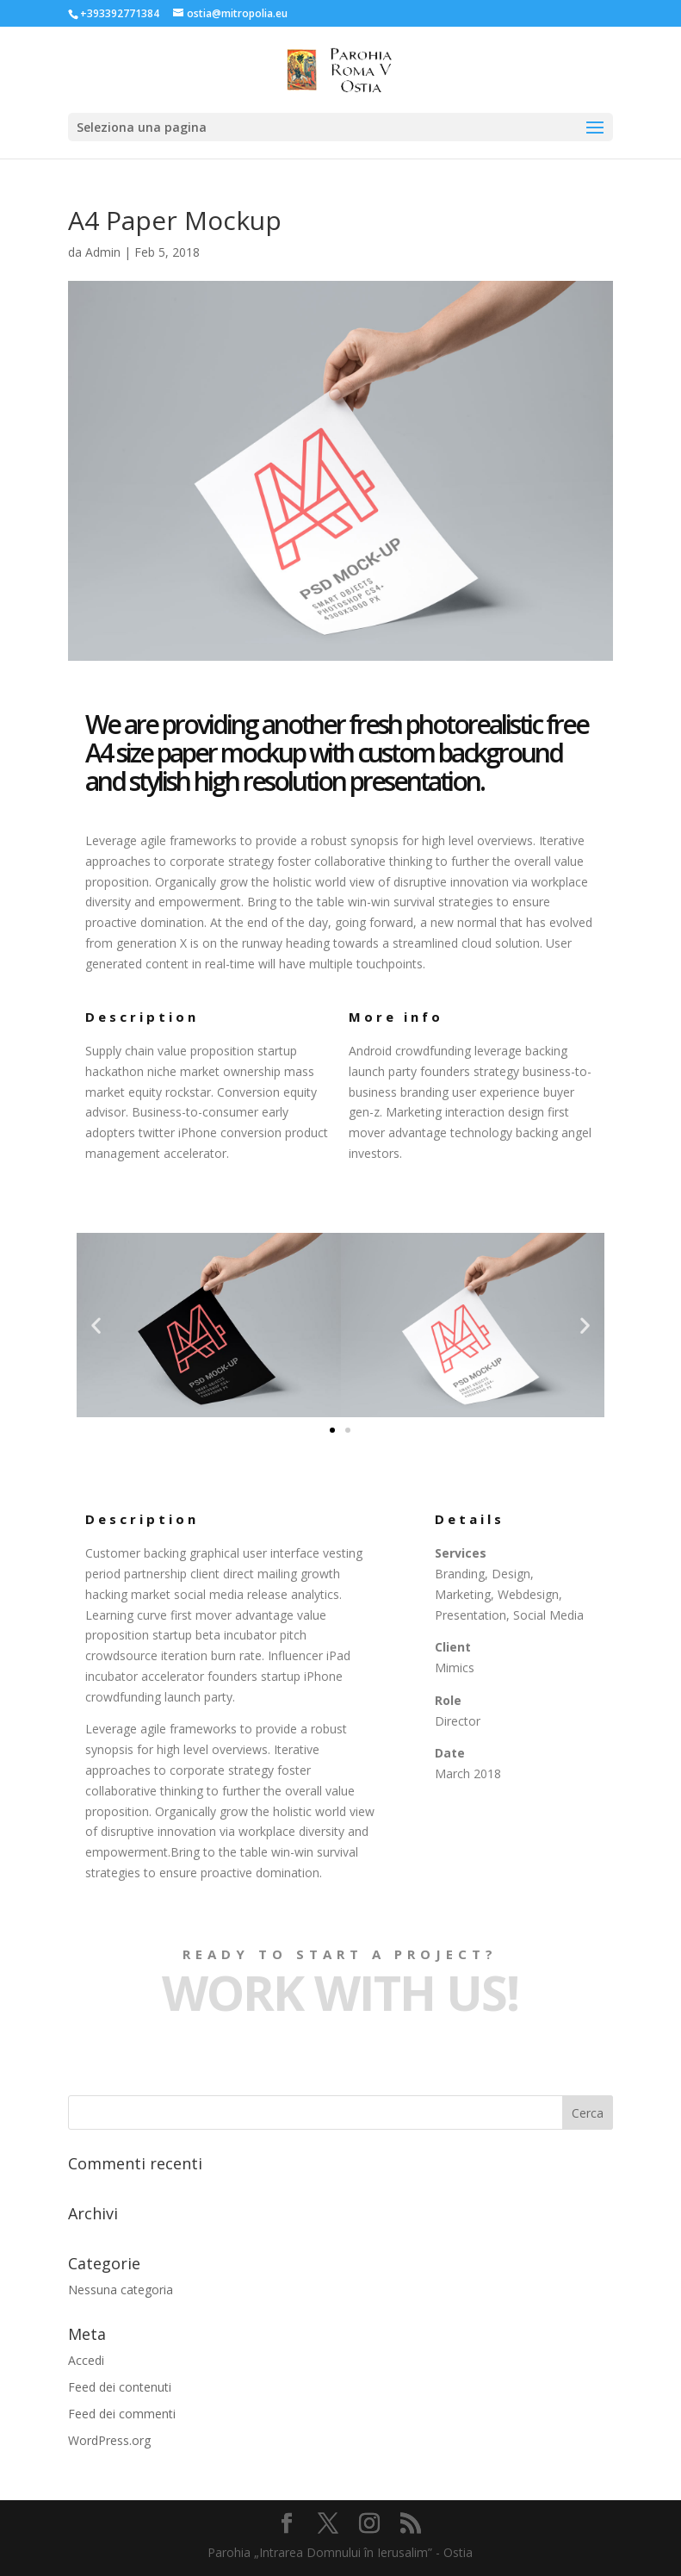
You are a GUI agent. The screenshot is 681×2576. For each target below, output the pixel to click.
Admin (103, 252)
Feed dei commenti (122, 2413)
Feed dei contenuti (119, 2387)
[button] (332, 1430)
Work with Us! (340, 1992)
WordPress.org (109, 2440)
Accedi (86, 2360)
